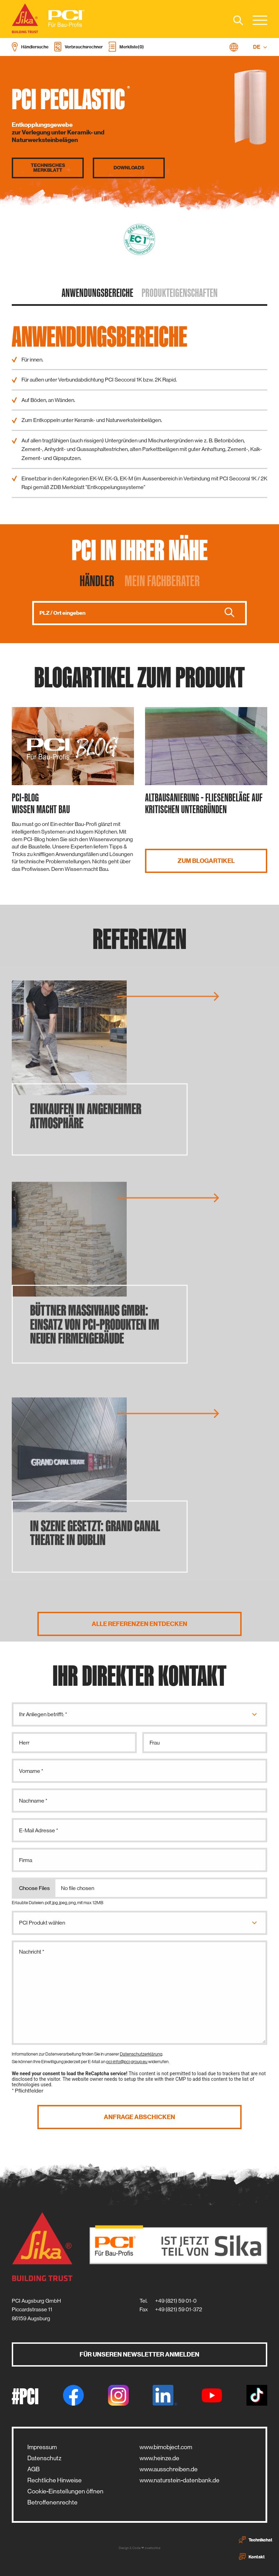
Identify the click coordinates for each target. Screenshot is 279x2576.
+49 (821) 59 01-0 (176, 2300)
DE (260, 47)
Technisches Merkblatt (48, 167)
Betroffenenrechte (52, 2502)
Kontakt (252, 2556)
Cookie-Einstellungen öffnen (65, 2491)
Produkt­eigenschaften (180, 292)
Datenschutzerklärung (141, 2054)
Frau (155, 1742)
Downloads (129, 168)
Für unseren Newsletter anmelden (139, 2354)
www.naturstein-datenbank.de (179, 2480)
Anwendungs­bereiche (97, 292)
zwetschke (152, 2548)
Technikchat (255, 2539)
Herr (24, 1742)
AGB (33, 2469)
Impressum (42, 2447)
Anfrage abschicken (139, 2117)
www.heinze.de (159, 2458)
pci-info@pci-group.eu (126, 2061)
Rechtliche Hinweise (54, 2480)
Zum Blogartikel (206, 861)
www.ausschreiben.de (169, 2469)
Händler (97, 580)
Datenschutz (44, 2458)
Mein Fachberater (162, 580)
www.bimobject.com (166, 2447)
